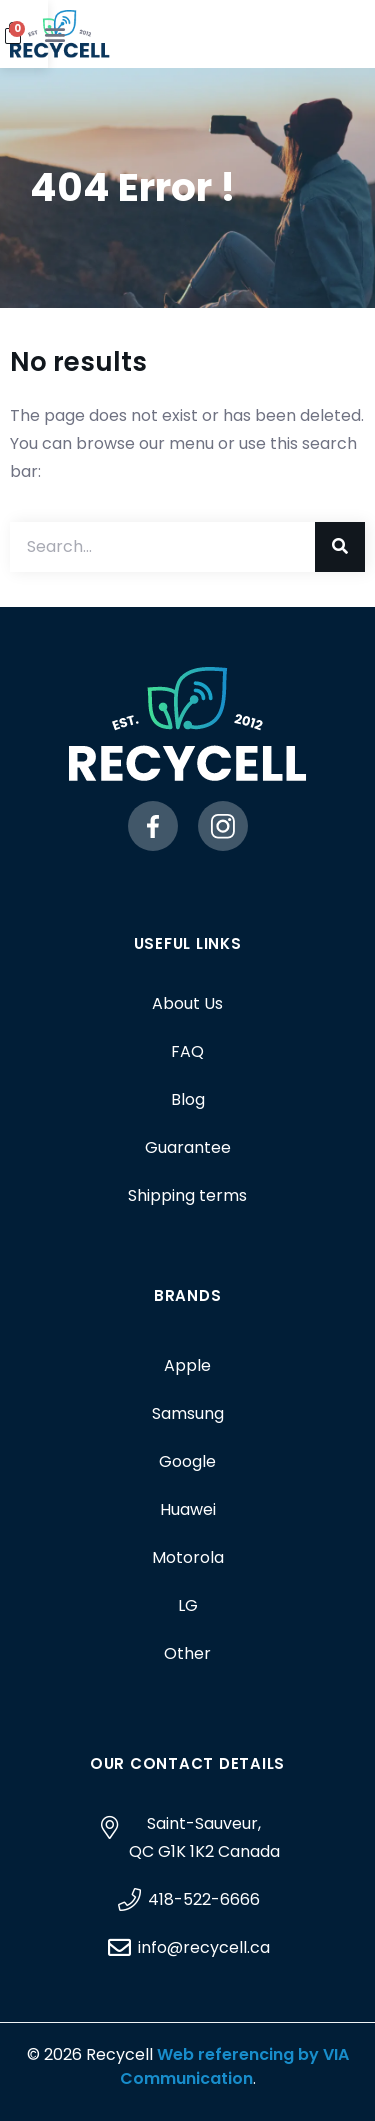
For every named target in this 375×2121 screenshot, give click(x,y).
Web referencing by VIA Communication (234, 2066)
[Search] (340, 547)
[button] (344, 34)
